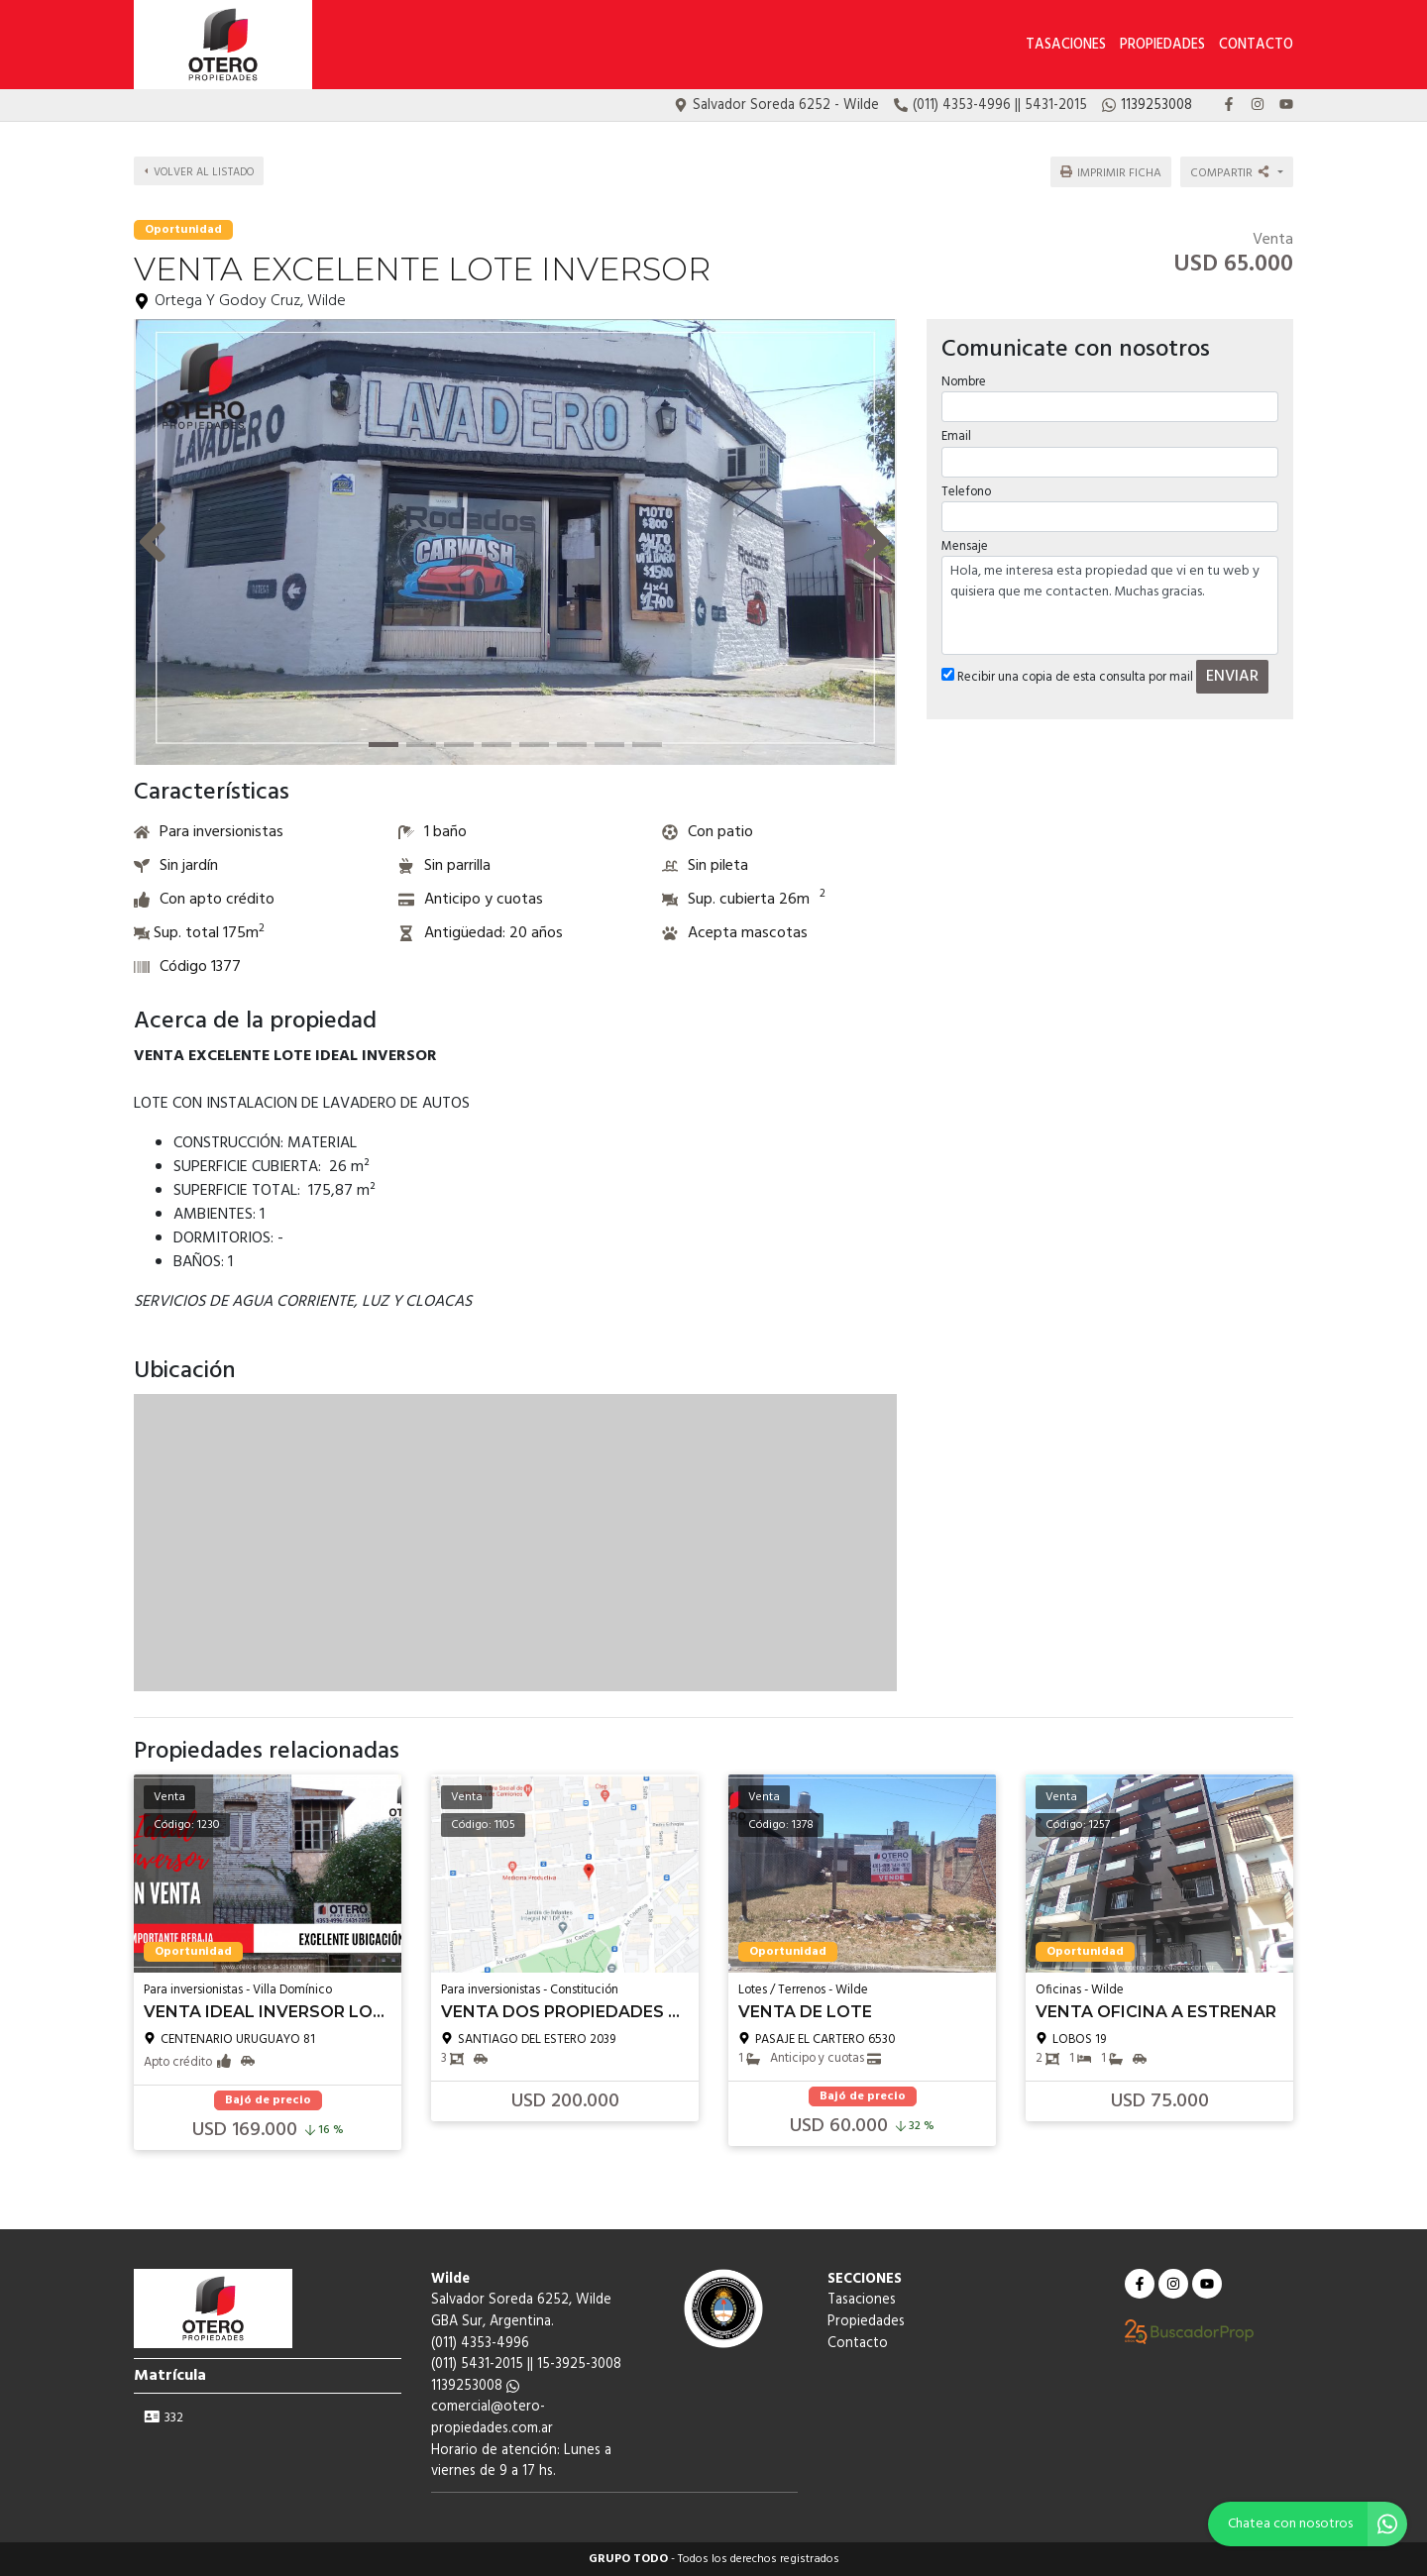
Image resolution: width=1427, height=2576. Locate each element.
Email (956, 433)
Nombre (963, 379)
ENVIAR (1232, 674)
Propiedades (1162, 45)
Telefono (966, 488)
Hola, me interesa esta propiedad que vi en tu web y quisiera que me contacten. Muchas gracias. (1109, 602)
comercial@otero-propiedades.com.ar (492, 2418)
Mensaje (964, 543)
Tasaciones (1066, 45)
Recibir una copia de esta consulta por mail (1067, 674)
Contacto (1256, 45)
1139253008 (475, 2386)
